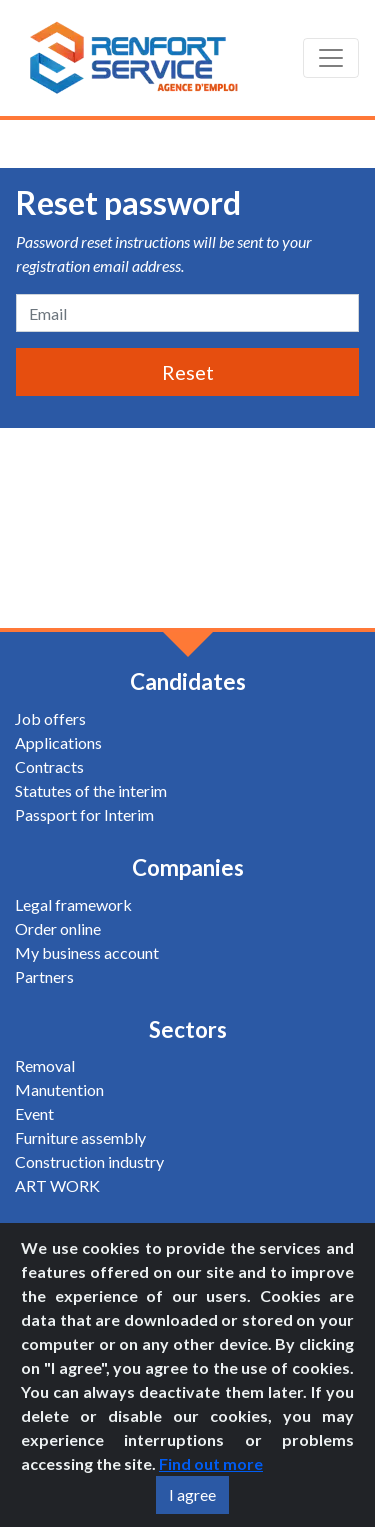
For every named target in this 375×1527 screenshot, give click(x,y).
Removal (45, 1065)
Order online (58, 928)
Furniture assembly (80, 1137)
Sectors (188, 1029)
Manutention (59, 1089)
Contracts (49, 766)
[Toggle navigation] (331, 58)
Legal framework (73, 904)
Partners (44, 976)
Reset (188, 372)
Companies (188, 867)
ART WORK (57, 1185)
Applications (58, 742)
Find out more (211, 1463)
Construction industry (89, 1161)
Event (34, 1113)
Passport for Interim (84, 814)
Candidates (188, 681)
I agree (192, 1494)
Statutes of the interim (91, 790)
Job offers (50, 718)
